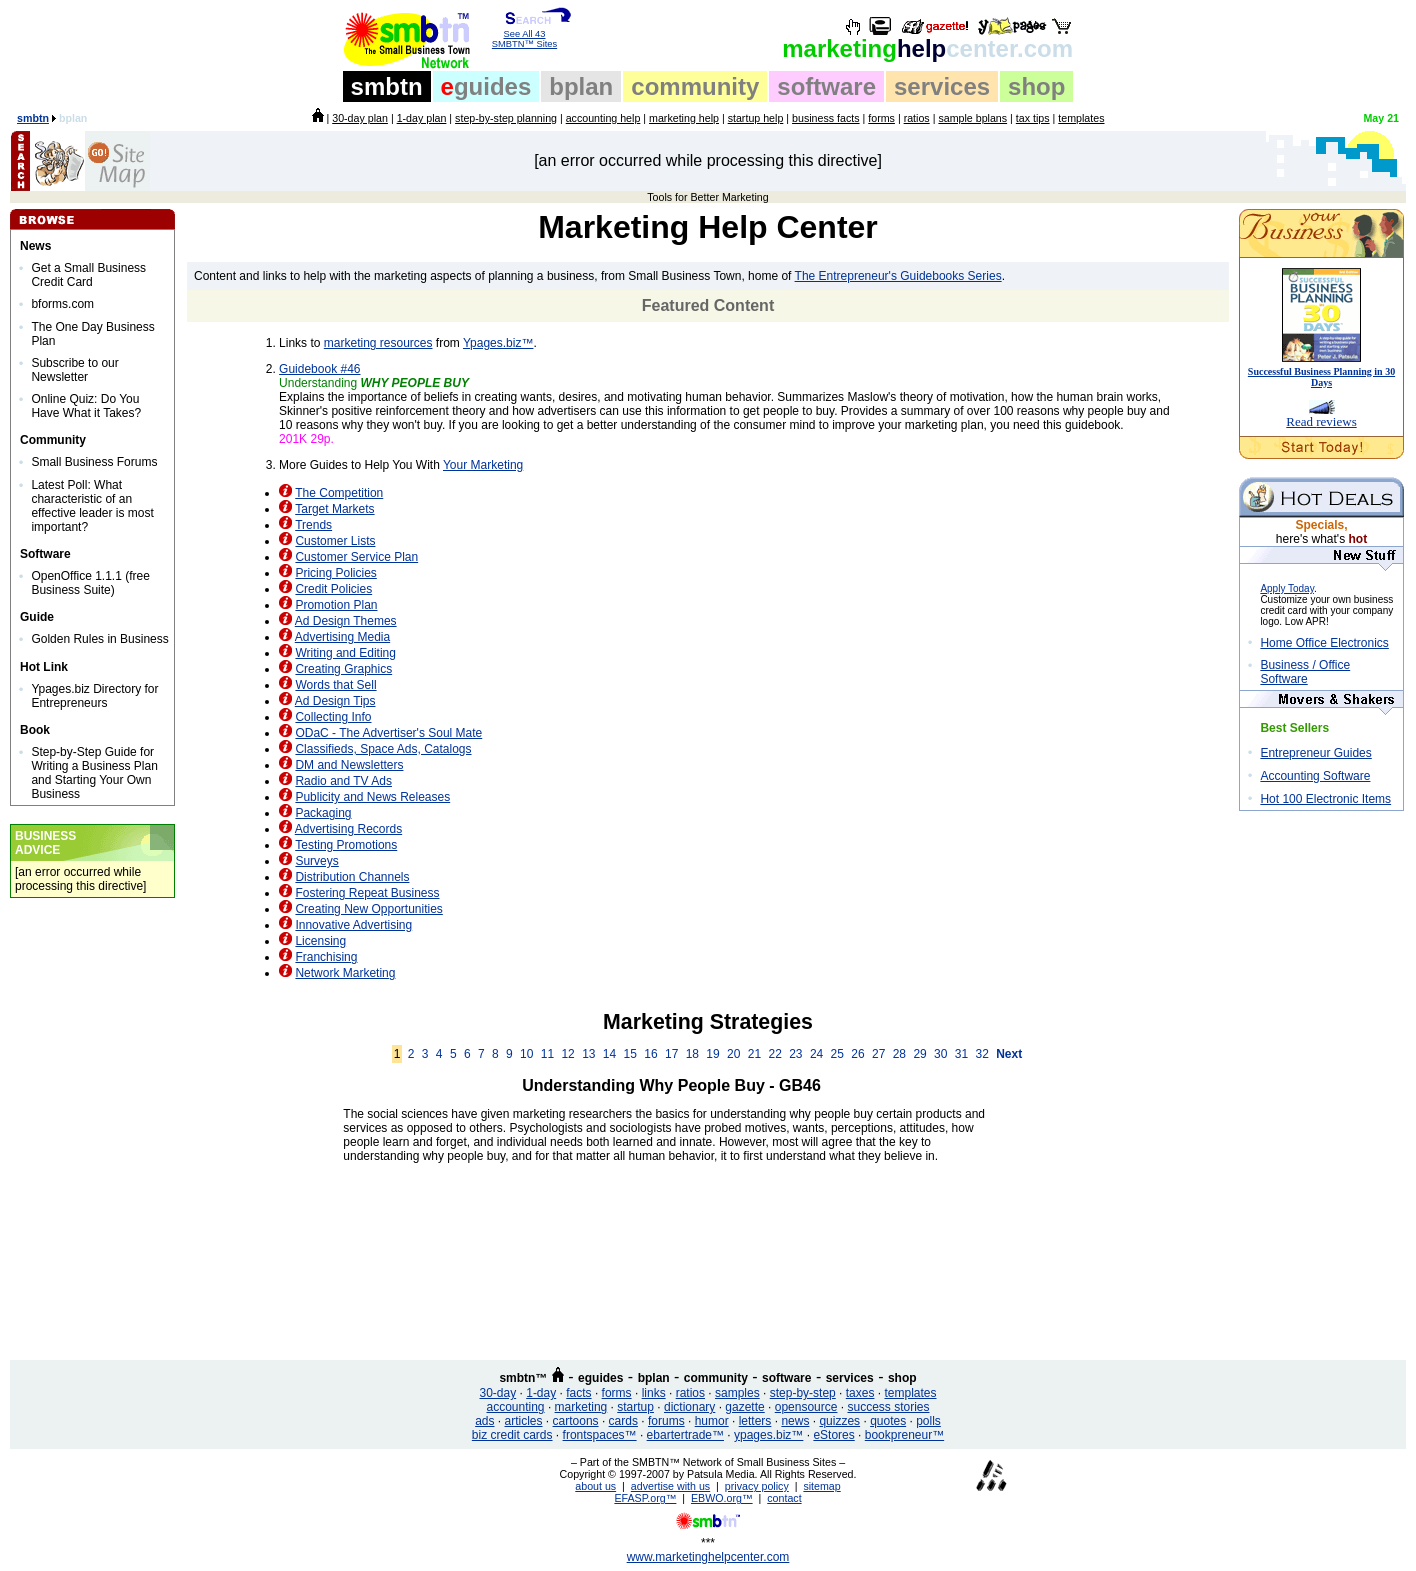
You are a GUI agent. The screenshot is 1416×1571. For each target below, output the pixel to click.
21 (754, 1054)
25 (837, 1054)
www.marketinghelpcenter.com (708, 1557)
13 (588, 1054)
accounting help (603, 118)
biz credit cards (512, 1435)
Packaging (323, 813)
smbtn (387, 86)
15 (630, 1054)
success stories (888, 1407)
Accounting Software (1315, 776)
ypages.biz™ (768, 1435)
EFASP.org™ (645, 1498)
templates (1081, 118)
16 (650, 1054)
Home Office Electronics (1324, 643)
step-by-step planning (506, 118)
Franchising (326, 957)
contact (784, 1498)
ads (484, 1421)
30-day (497, 1393)
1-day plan (422, 118)
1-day (541, 1393)
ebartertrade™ (685, 1435)
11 (547, 1054)
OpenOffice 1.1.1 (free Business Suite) (90, 583)
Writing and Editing (345, 653)
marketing (581, 1407)
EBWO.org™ (722, 1498)
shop (1036, 86)
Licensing (320, 941)
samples (737, 1393)
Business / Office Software (1305, 672)
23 (795, 1054)
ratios (917, 118)
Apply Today (1287, 588)
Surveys (316, 861)
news (795, 1421)
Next (1009, 1054)
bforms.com (62, 304)
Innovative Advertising (353, 925)
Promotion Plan (336, 605)
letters (755, 1421)
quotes (888, 1421)
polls (928, 1421)
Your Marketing (483, 465)
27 (878, 1054)
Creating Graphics (343, 669)
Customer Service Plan (356, 557)
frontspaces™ (600, 1435)
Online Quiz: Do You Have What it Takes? (86, 406)
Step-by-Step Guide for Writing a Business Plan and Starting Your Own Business (94, 773)
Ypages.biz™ (498, 343)
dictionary (689, 1407)
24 (816, 1054)
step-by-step (803, 1393)
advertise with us (670, 1486)
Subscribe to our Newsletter (74, 370)
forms (881, 118)
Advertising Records (348, 829)
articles (524, 1421)
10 (526, 1054)
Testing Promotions (346, 845)
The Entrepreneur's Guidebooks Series (898, 276)
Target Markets (334, 509)
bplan (581, 86)
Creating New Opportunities (368, 909)
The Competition (339, 493)
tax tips (1033, 118)
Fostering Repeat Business (367, 893)
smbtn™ (523, 1378)
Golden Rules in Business (99, 639)
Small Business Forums (94, 462)
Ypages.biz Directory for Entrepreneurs (94, 696)
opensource (806, 1407)
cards (623, 1421)
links (654, 1393)
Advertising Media (342, 637)
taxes (860, 1393)
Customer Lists (335, 541)
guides (486, 86)
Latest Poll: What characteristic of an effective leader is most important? (92, 506)
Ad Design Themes (346, 621)
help (927, 48)
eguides (600, 1378)
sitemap (821, 1486)
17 (671, 1054)
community (695, 86)
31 (961, 1054)
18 (692, 1054)
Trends (313, 525)
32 (982, 1054)
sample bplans (972, 118)
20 (733, 1054)
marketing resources (378, 343)
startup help (756, 118)
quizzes (839, 1421)
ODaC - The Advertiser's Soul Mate (388, 733)
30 (940, 1054)
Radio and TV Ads (343, 781)
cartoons (576, 1421)
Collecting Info (333, 717)
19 (712, 1054)
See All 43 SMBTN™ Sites (524, 35)
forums (666, 1421)
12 (567, 1054)
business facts (826, 118)
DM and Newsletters (349, 765)
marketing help (684, 118)
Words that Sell (335, 685)
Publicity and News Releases (372, 797)
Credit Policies (333, 589)
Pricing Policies (335, 573)
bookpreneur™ (904, 1435)
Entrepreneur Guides (1315, 753)
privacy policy (757, 1486)
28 (899, 1054)
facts (578, 1393)
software (826, 86)
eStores (833, 1435)
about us (595, 1486)
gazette (744, 1407)
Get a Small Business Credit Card (88, 275)
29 (919, 1054)
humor (712, 1421)
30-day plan (360, 118)
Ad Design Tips (335, 701)
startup (635, 1407)
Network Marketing (345, 973)
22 (774, 1054)
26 (857, 1054)
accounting (516, 1407)
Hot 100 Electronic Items (1325, 799)
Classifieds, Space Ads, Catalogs (383, 749)
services (942, 86)
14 (609, 1054)
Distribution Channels (352, 877)
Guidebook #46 (319, 369)
